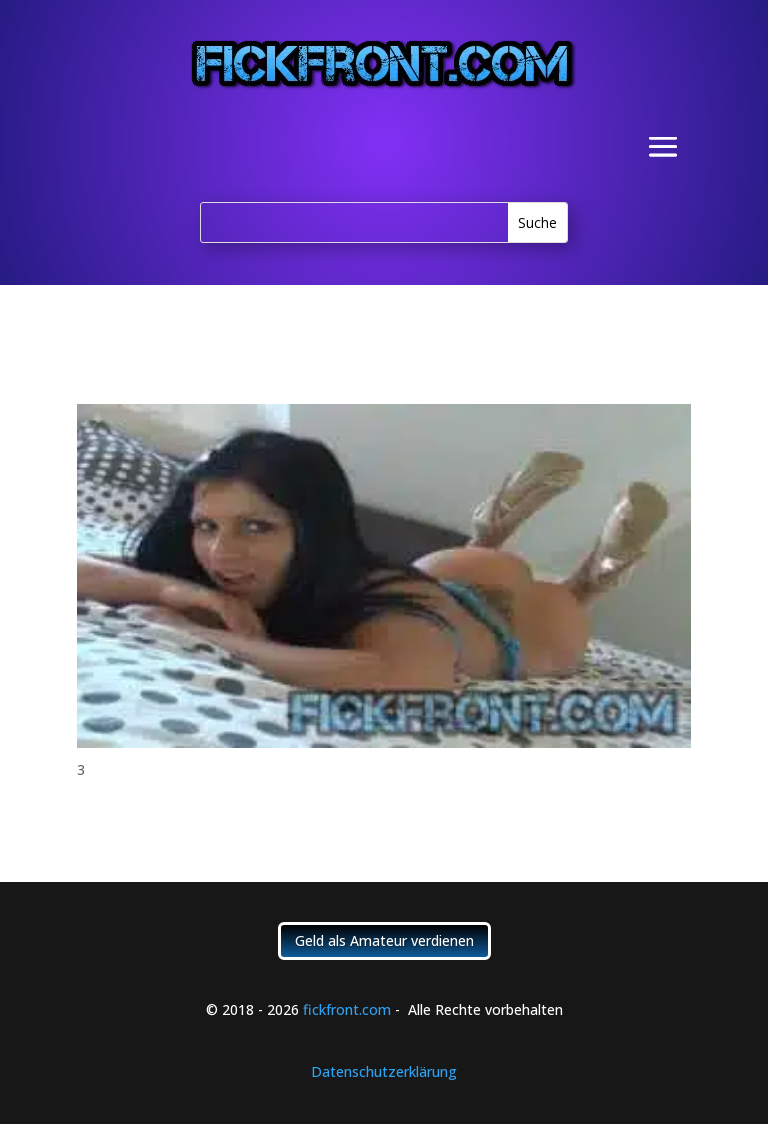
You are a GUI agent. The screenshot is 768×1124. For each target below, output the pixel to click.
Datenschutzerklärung (384, 1071)
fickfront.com (347, 1009)
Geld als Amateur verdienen (384, 940)
